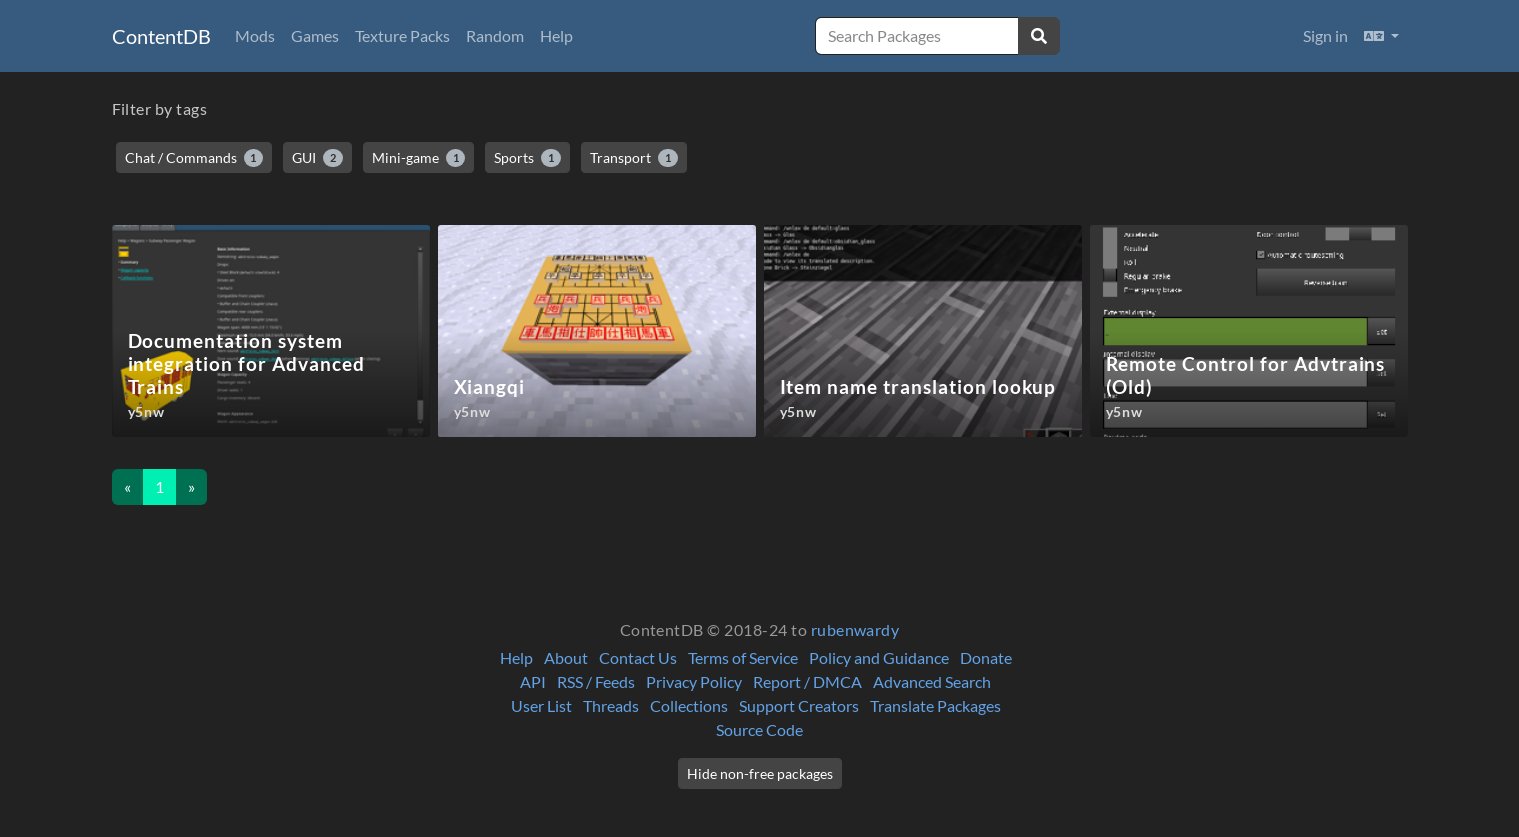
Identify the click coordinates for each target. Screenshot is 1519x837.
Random (495, 35)
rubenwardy (855, 629)
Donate (986, 657)
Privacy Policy (694, 681)
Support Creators (799, 705)
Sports (527, 158)
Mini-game (419, 158)
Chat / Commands (194, 158)
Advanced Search (932, 681)
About (566, 657)
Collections (689, 705)
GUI (317, 158)
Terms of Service (743, 657)
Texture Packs (402, 35)
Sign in (1325, 35)
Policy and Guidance (879, 657)
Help (556, 35)
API (533, 681)
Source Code (759, 729)
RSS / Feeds (596, 681)
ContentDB (161, 36)
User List (541, 705)
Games (315, 35)
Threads (611, 705)
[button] (1381, 36)
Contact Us (638, 657)
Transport (634, 158)
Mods (255, 35)
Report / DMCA (807, 681)
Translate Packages (935, 705)
